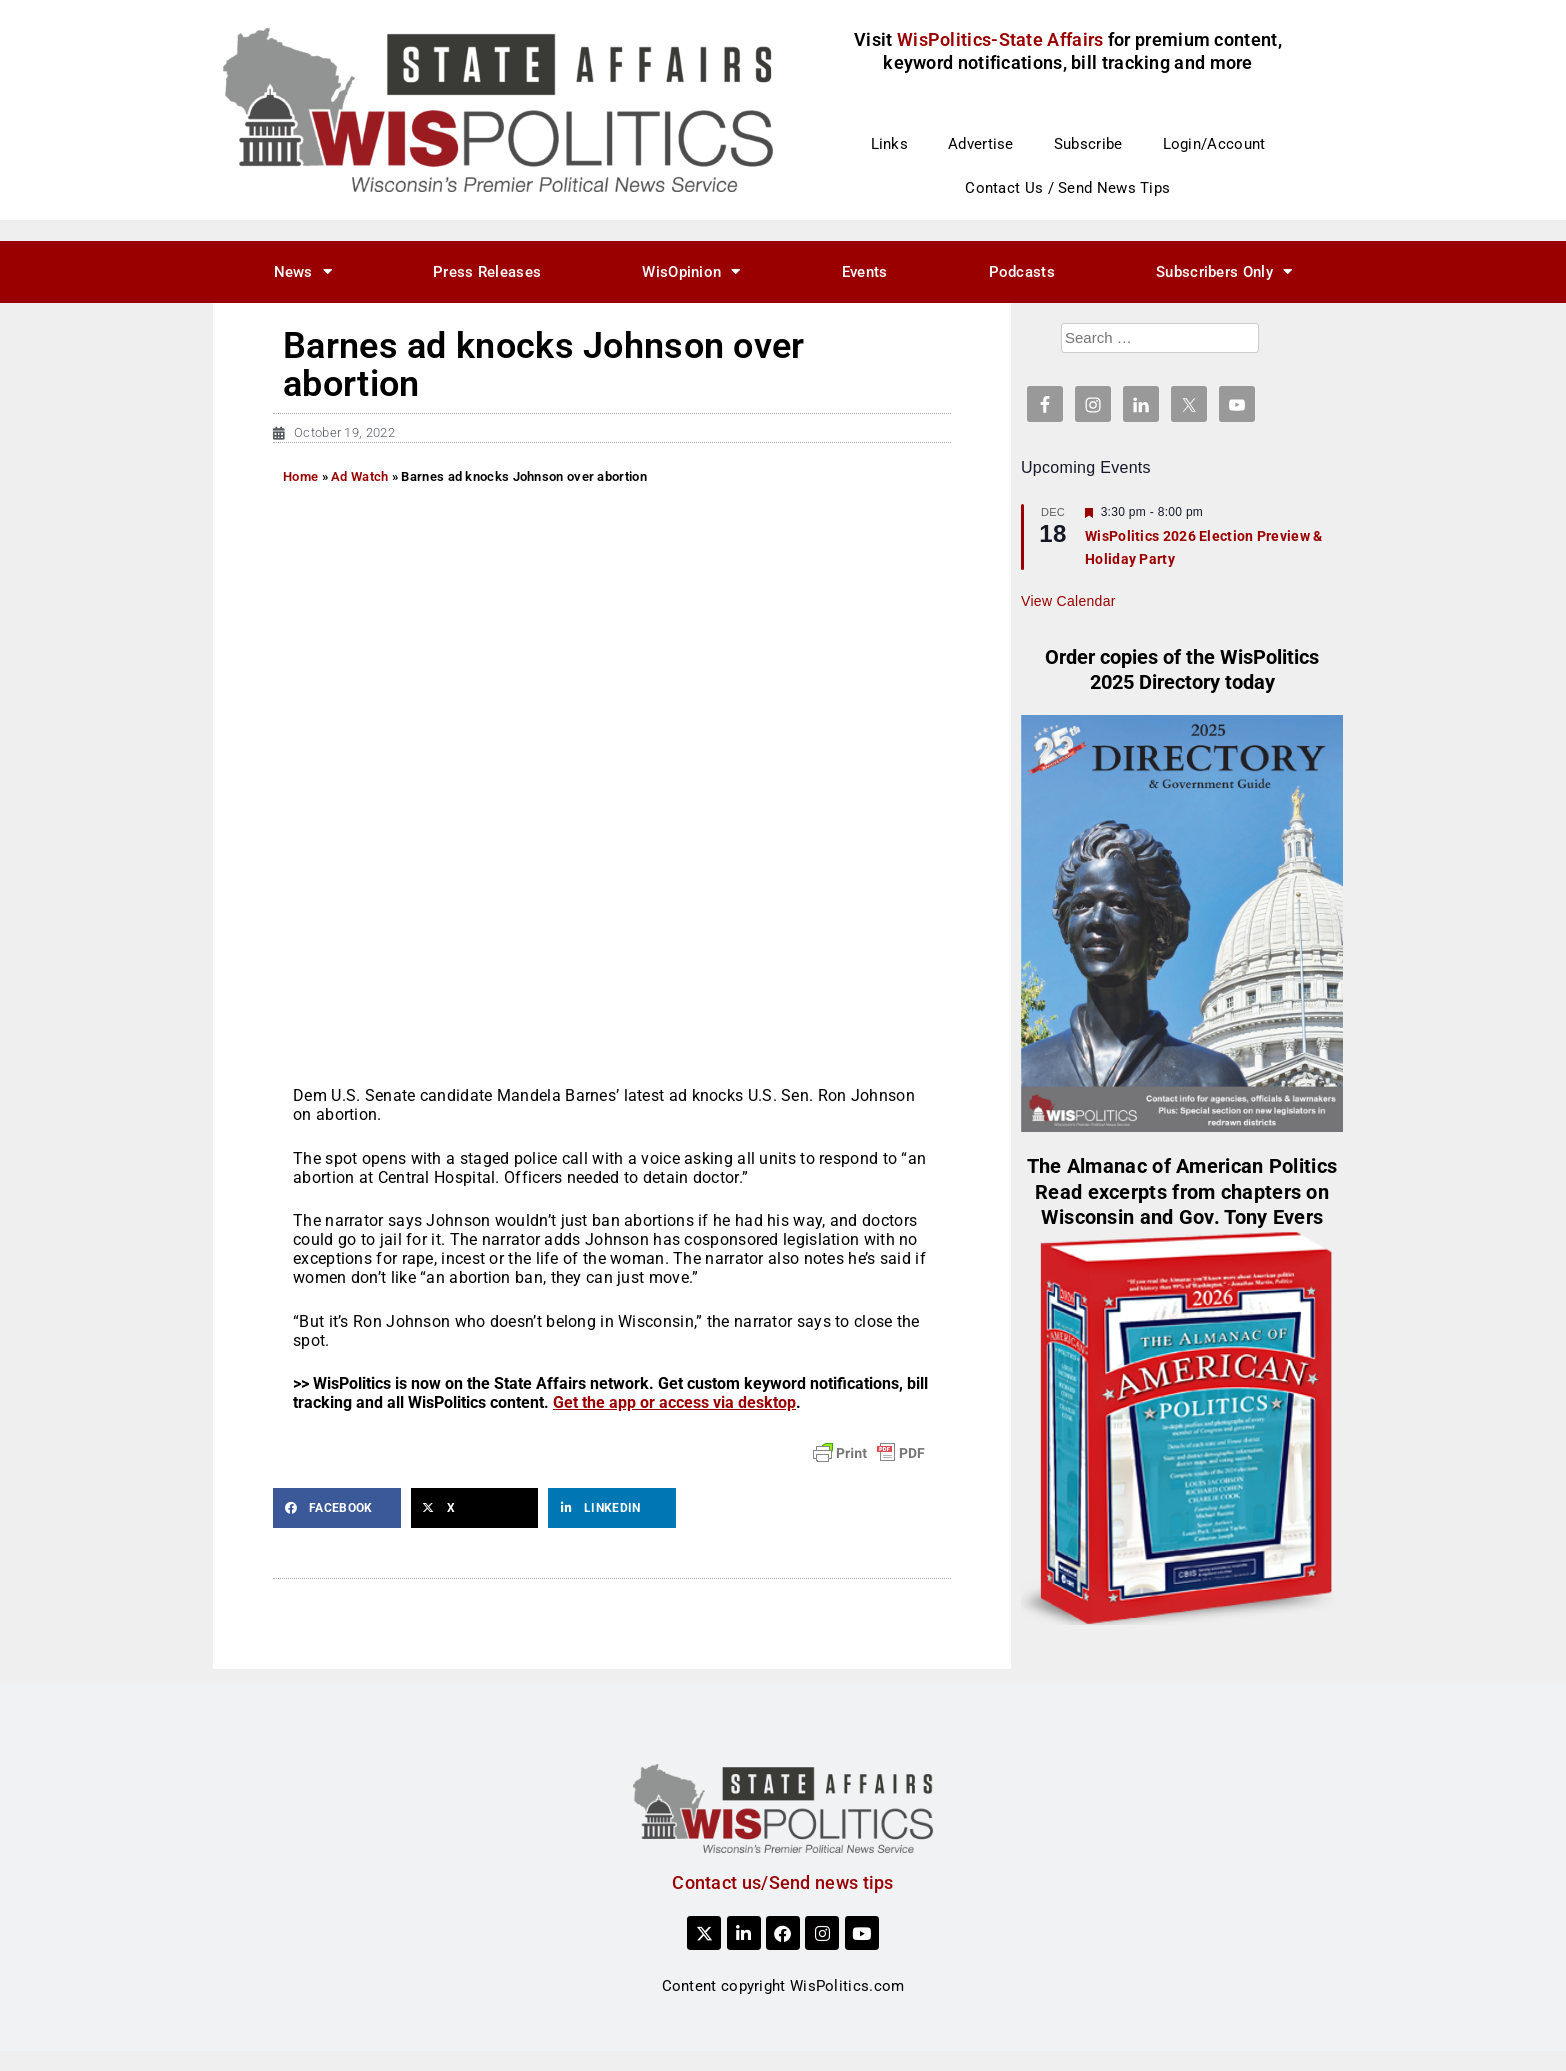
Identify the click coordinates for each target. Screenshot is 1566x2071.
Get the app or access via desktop (674, 1402)
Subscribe (1088, 144)
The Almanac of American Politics (1182, 1166)
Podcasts (1022, 272)
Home (300, 476)
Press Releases (487, 272)
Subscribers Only (1224, 271)
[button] (337, 1508)
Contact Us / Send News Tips (1067, 188)
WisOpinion (691, 271)
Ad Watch (359, 476)
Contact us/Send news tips (783, 1882)
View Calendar (1068, 601)
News (303, 271)
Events (865, 272)
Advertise (981, 144)
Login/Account (1214, 144)
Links (890, 144)
